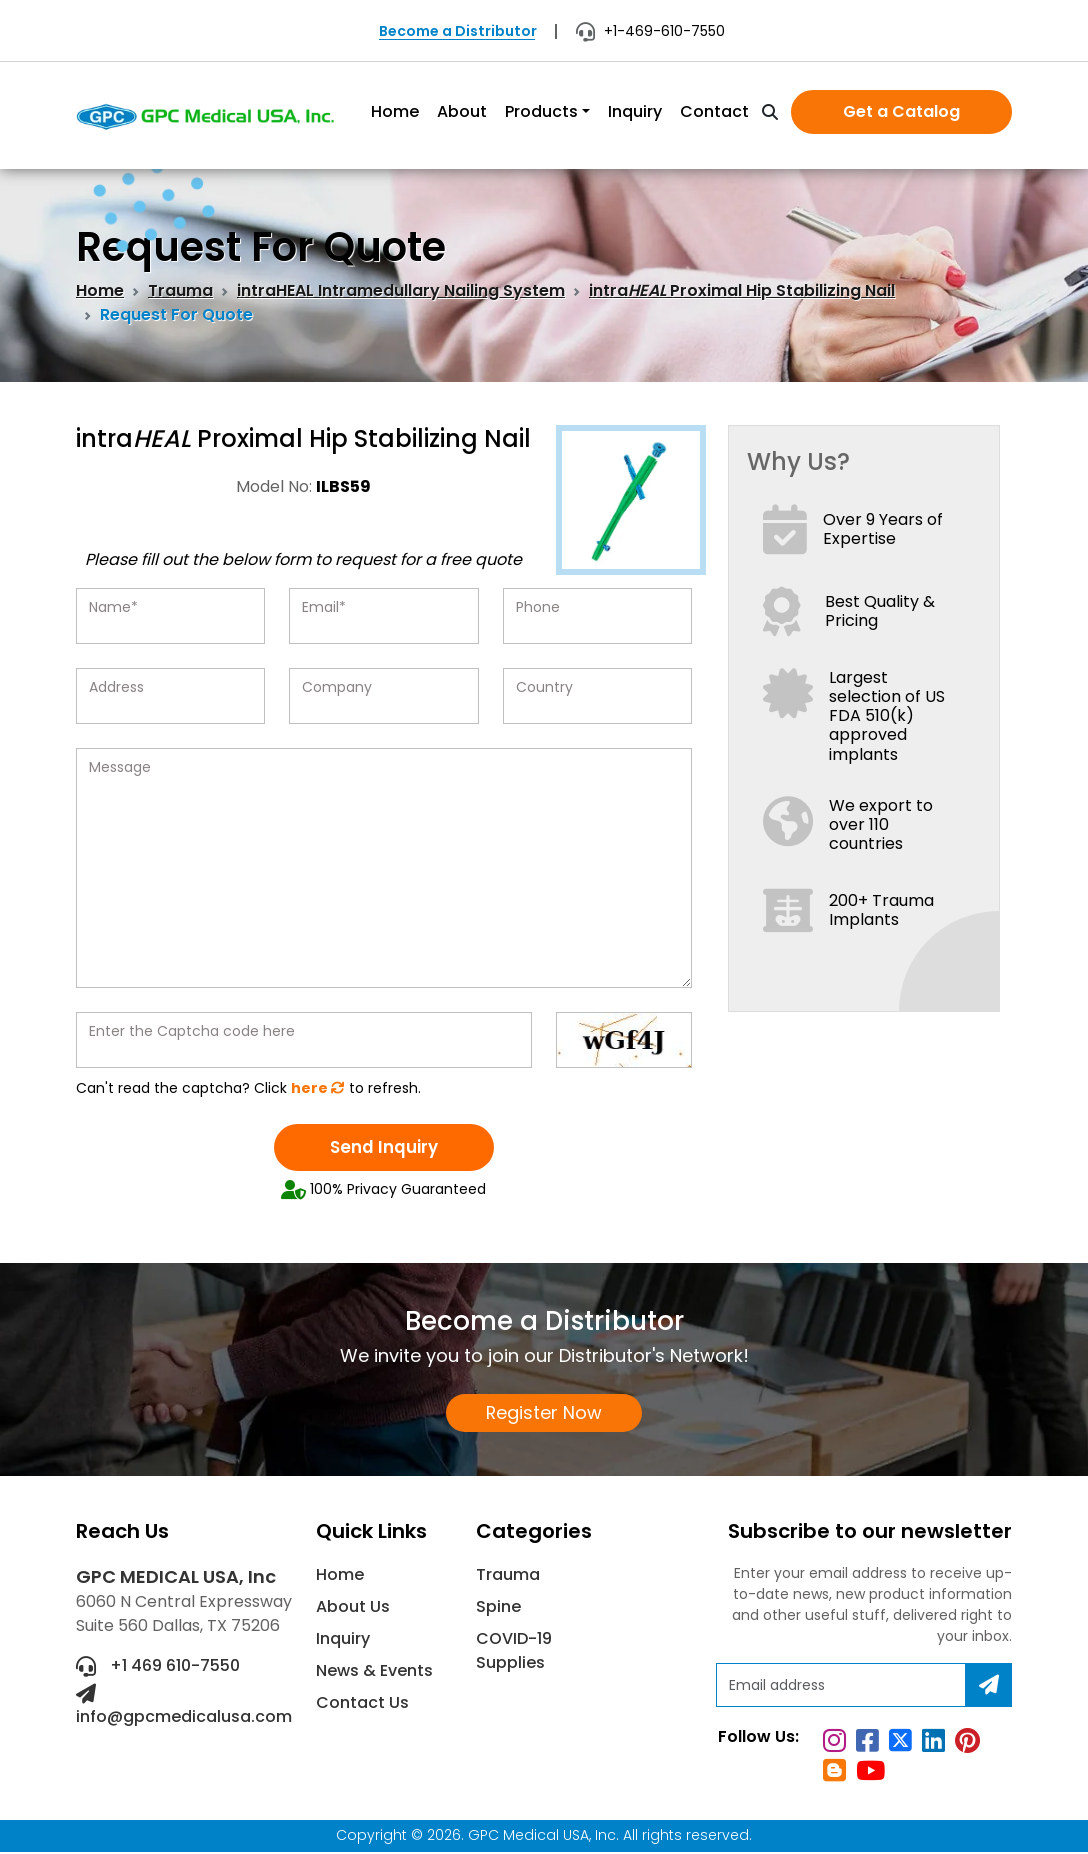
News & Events (374, 1673)
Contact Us (362, 1705)
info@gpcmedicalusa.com (184, 1708)
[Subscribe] (989, 1688)
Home (395, 111)
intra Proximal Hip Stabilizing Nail (742, 290)
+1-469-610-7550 (650, 31)
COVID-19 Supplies (514, 1653)
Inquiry (635, 111)
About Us (353, 1609)
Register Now (544, 1414)
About (462, 111)
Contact (714, 111)
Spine (498, 1609)
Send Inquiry (384, 1148)
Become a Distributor (458, 31)
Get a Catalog (901, 111)
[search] (770, 113)
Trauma (180, 290)
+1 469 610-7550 (158, 1668)
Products (541, 111)
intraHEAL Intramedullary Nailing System (401, 290)
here (318, 1088)
